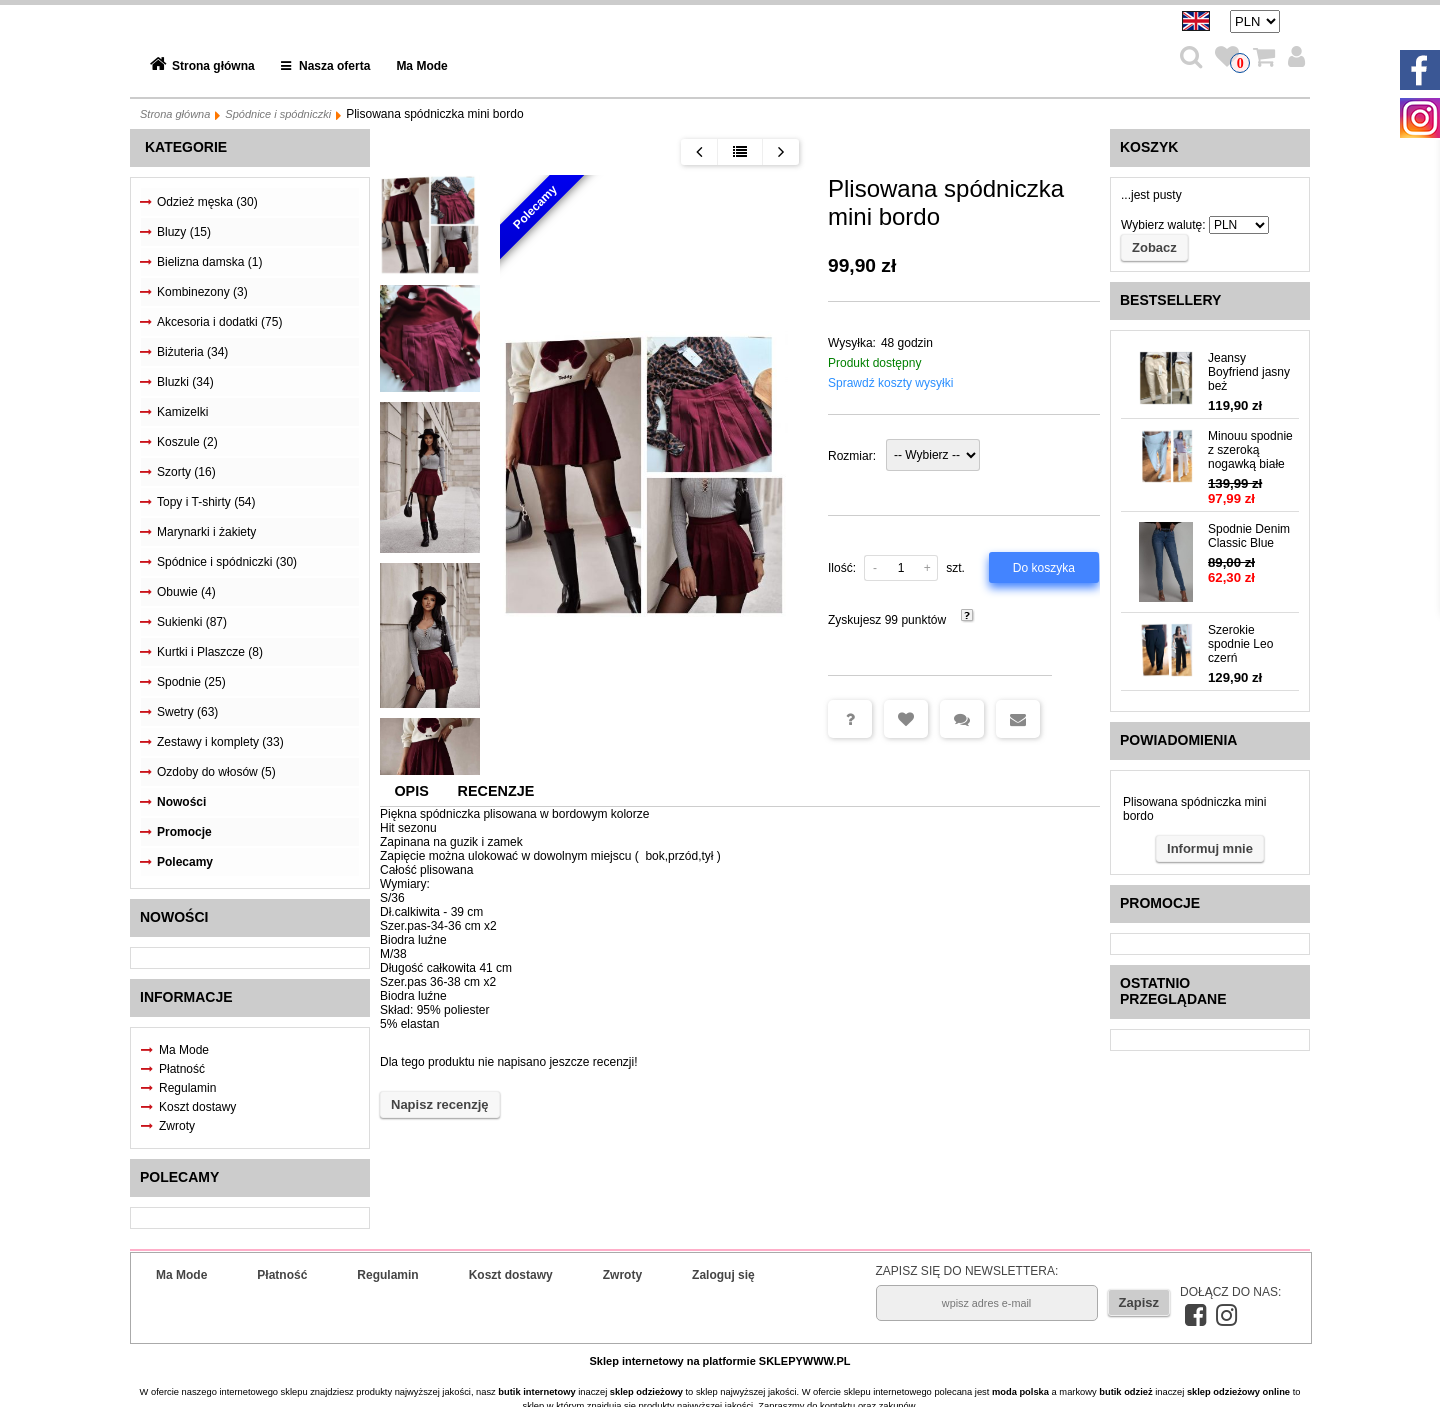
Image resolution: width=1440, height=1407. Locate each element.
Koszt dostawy (197, 1107)
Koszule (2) (187, 442)
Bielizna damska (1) (209, 262)
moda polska (1020, 1392)
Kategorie (186, 147)
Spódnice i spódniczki (278, 114)
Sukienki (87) (192, 622)
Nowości (181, 802)
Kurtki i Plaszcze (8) (210, 652)
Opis (411, 791)
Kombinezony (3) (202, 292)
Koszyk (1149, 147)
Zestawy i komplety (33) (220, 742)
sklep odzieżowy (646, 1392)
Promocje (184, 832)
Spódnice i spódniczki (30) (227, 562)
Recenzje (496, 791)
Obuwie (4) (186, 592)
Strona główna (213, 66)
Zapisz (1139, 1302)
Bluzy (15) (184, 232)
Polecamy (185, 862)
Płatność (182, 1069)
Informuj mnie (1210, 848)
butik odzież (1125, 1392)
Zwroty (177, 1126)
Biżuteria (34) (192, 352)
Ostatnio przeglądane (1173, 991)
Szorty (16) (186, 472)
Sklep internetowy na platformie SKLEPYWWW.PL (720, 1361)
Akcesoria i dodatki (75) (219, 322)
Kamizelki (182, 412)
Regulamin (187, 1088)
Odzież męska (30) (207, 202)
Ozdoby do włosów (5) (216, 772)
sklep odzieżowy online (1238, 1392)
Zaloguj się (723, 1275)
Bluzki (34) (185, 382)
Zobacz (1154, 247)
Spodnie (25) (191, 682)
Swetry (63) (187, 712)
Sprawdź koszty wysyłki (890, 383)
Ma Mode (421, 66)
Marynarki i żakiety (206, 532)
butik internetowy (536, 1392)
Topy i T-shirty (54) (206, 502)
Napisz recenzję (440, 1104)
